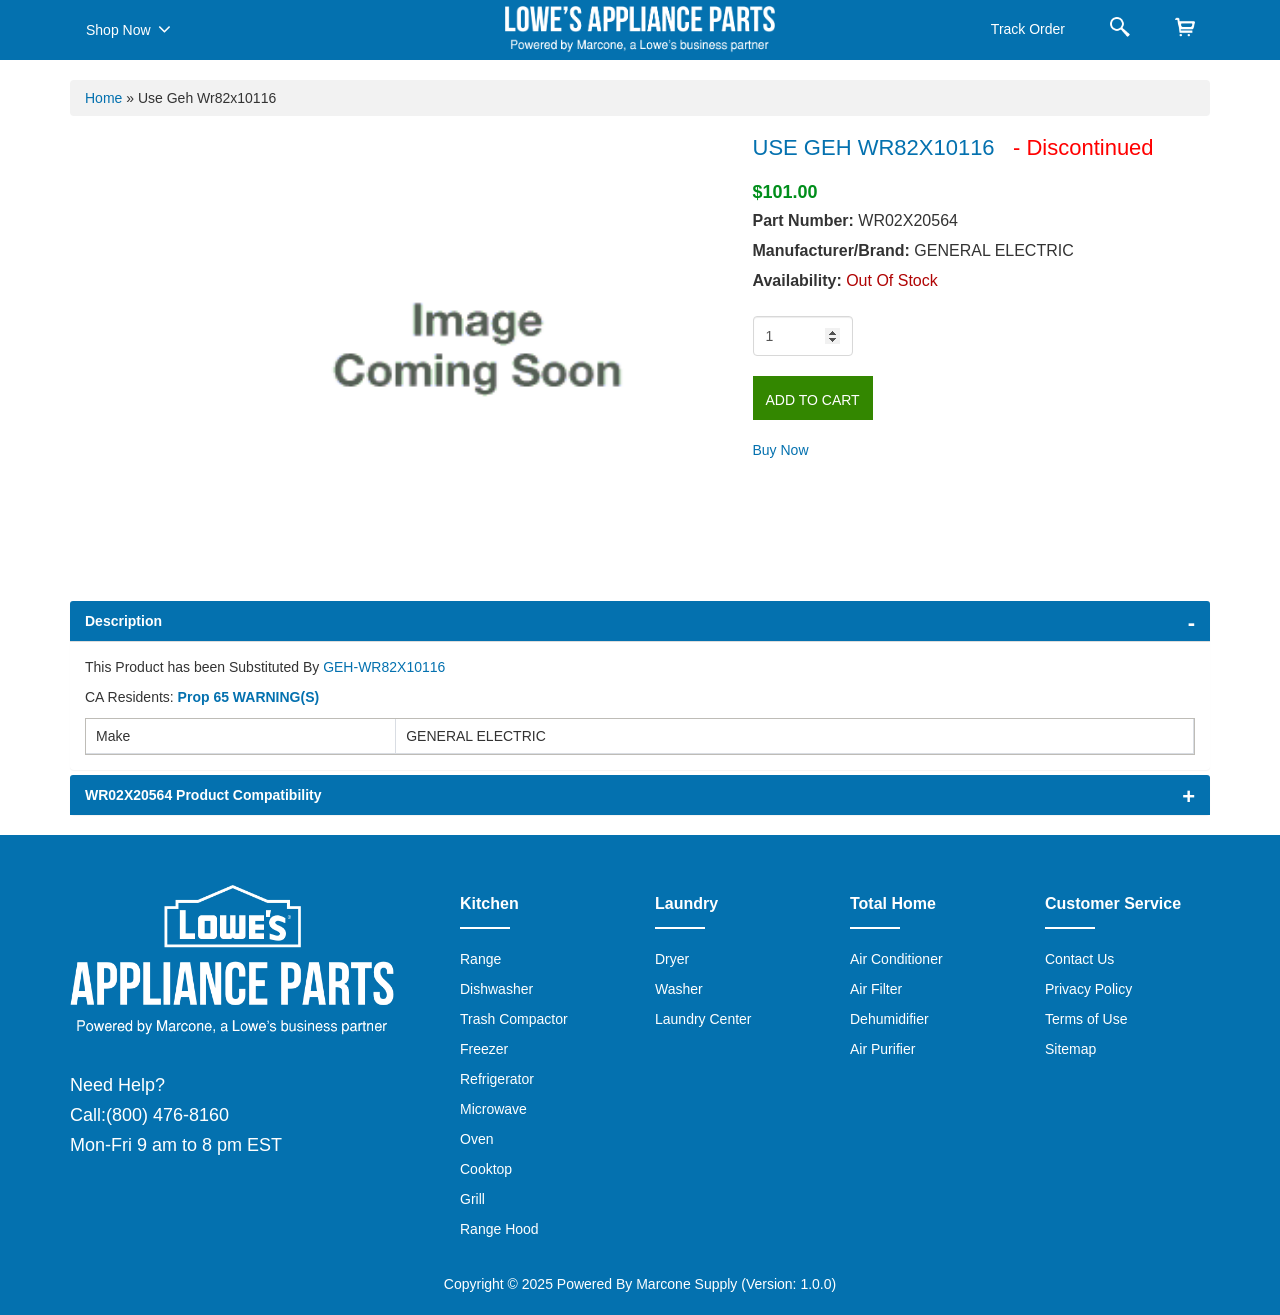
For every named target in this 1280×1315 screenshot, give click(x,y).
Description (123, 621)
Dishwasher (496, 989)
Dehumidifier (889, 1019)
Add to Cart (813, 400)
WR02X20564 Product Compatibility (203, 795)
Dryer (672, 959)
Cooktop (486, 1169)
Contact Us (1079, 959)
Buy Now (781, 450)
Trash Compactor (514, 1019)
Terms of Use (1086, 1019)
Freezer (484, 1049)
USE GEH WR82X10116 (877, 147)
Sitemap (1070, 1049)
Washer (679, 989)
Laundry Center (703, 1019)
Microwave (493, 1109)
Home (103, 98)
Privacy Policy (1088, 989)
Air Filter (876, 989)
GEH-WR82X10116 (384, 667)
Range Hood (499, 1229)
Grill (472, 1199)
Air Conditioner (896, 959)
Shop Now (128, 29)
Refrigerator (497, 1079)
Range (480, 959)
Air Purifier (882, 1049)
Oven (476, 1139)
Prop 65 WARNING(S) (249, 697)
